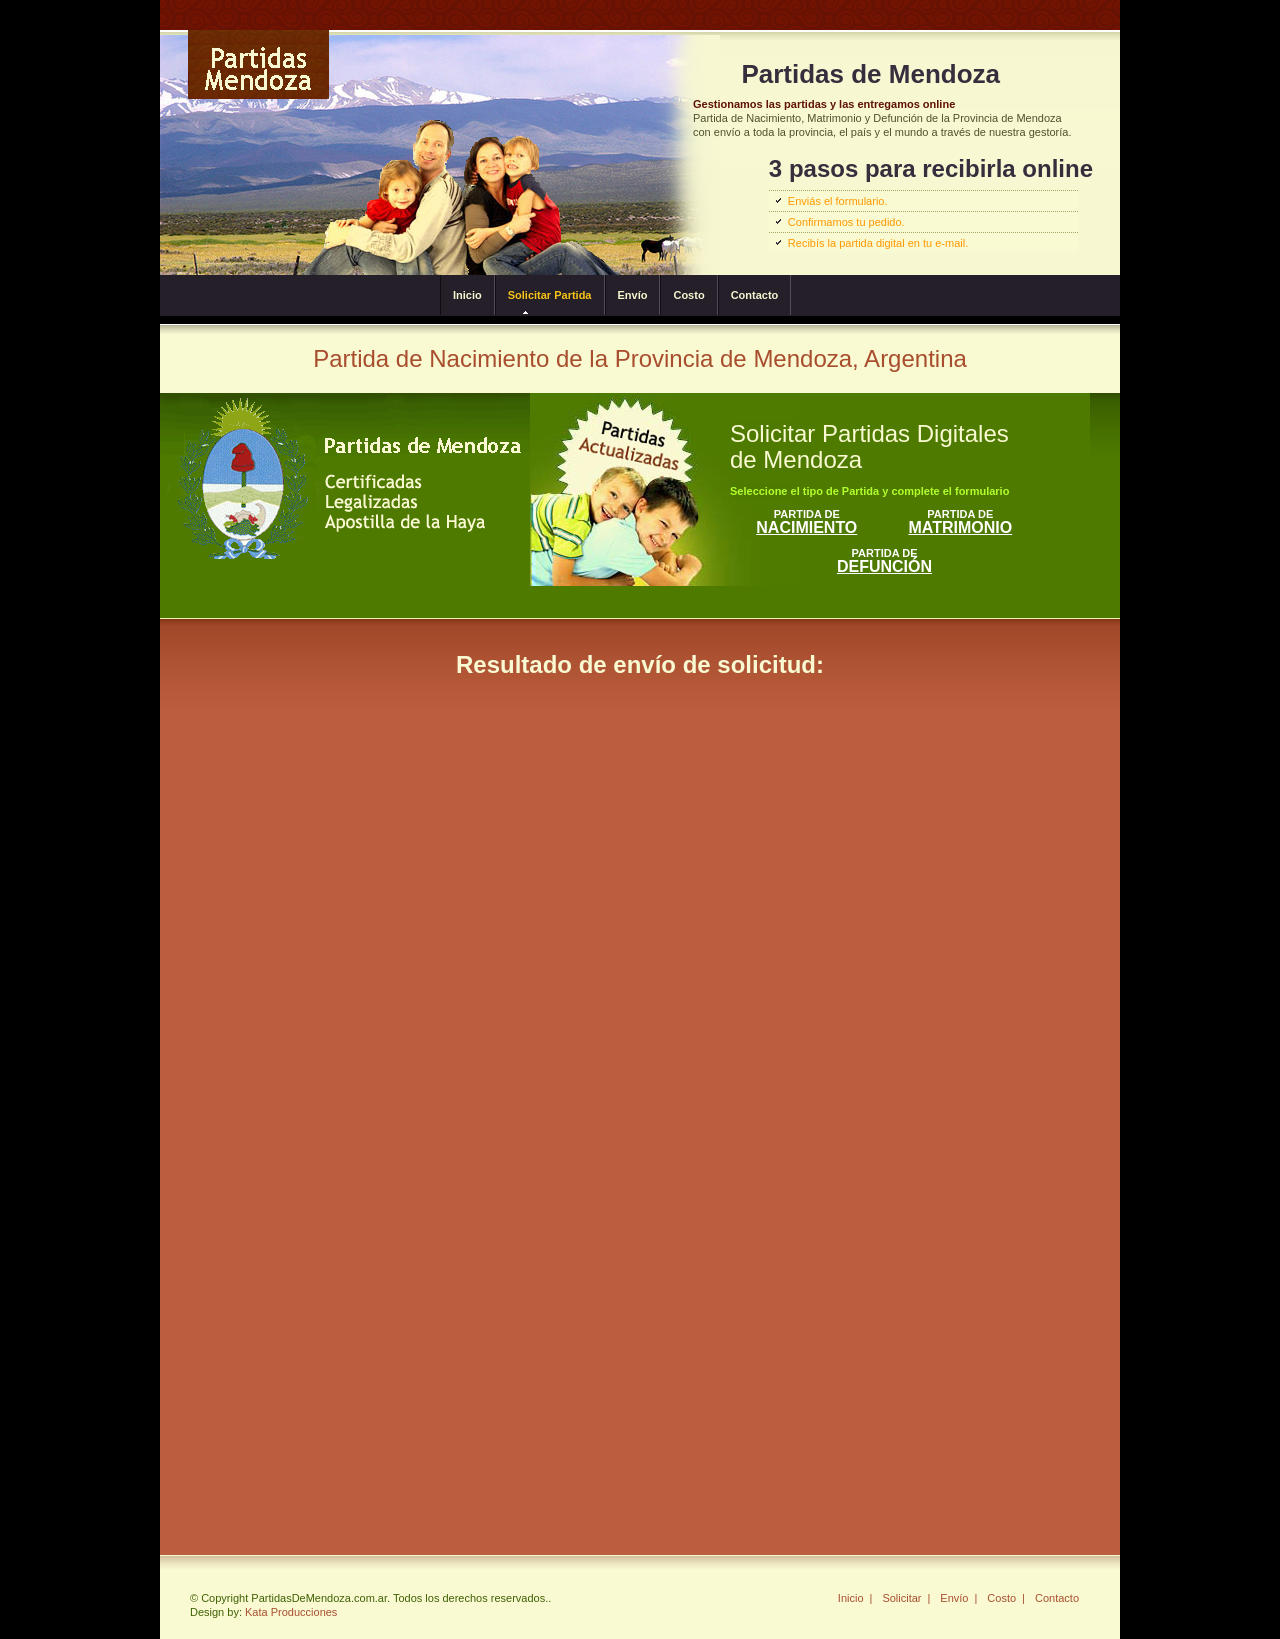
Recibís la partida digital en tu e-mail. (878, 243)
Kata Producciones (291, 1612)
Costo (688, 295)
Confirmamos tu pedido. (846, 222)
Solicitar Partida (550, 295)
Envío (633, 295)
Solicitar (901, 1598)
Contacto (755, 295)
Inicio (467, 295)
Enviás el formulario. (838, 201)
